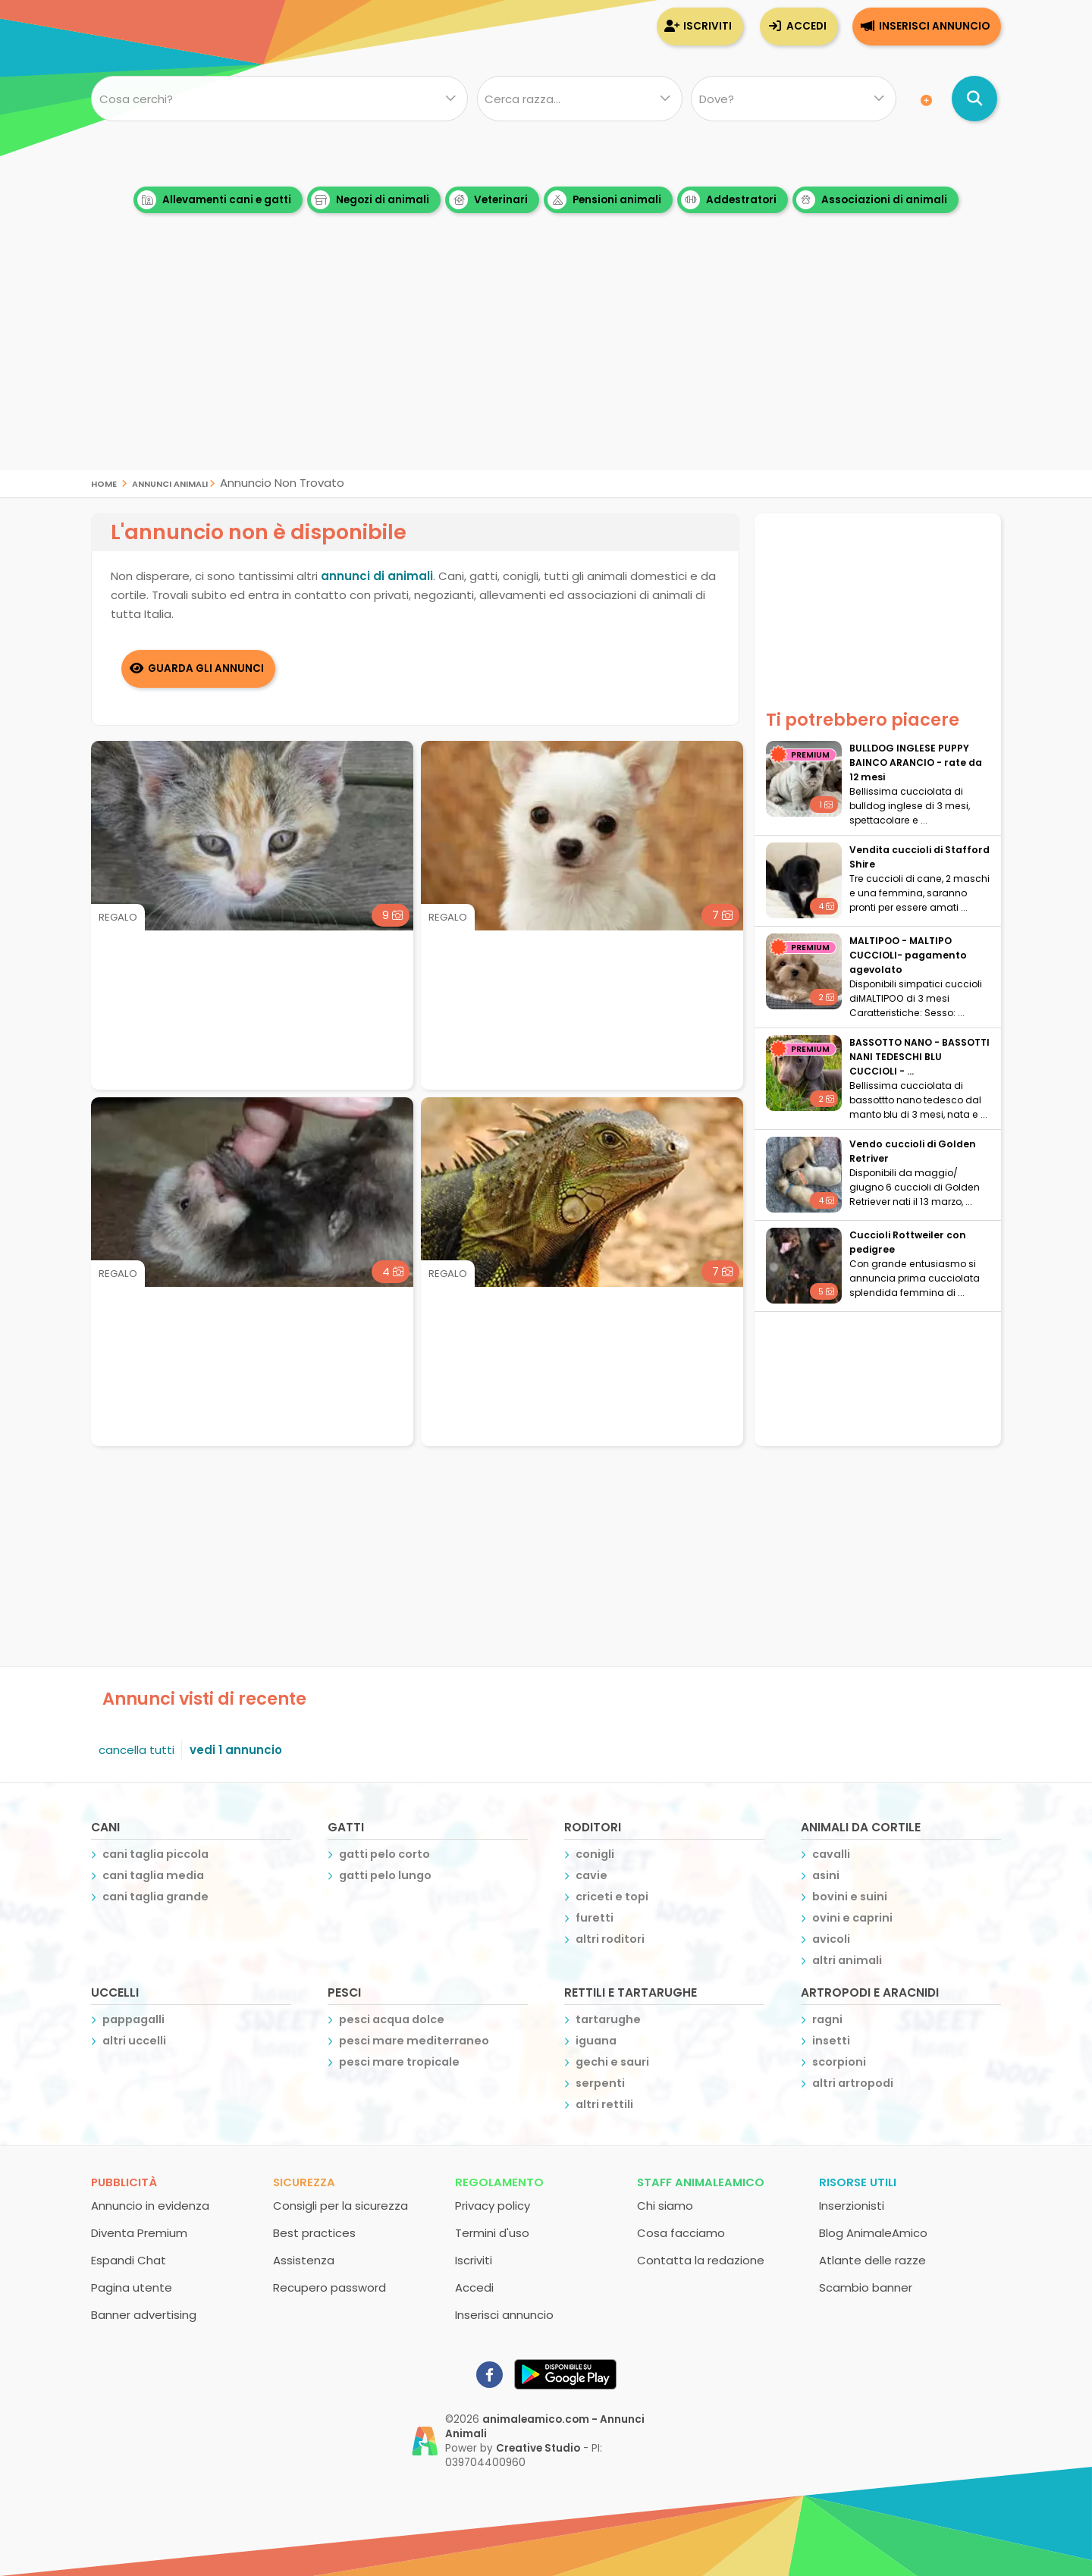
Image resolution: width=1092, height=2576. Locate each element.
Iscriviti (707, 26)
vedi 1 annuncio (236, 1750)
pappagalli (133, 2019)
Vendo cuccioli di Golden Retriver (912, 1151)
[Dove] (793, 98)
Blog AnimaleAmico (873, 2233)
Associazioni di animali (871, 199)
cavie (591, 1875)
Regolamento (499, 2182)
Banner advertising (143, 2315)
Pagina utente (131, 2287)
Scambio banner (865, 2287)
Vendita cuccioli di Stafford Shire (919, 857)
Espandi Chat (128, 2260)
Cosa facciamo (681, 2233)
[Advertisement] (546, 364)
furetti (594, 1917)
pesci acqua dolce (391, 2019)
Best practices (314, 2233)
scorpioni (839, 2061)
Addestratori (729, 199)
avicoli (831, 1939)
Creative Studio (538, 2448)
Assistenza (303, 2260)
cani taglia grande (155, 1896)
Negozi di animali (370, 199)
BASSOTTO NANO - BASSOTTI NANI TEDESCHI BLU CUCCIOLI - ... (919, 1057)
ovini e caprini (852, 1917)
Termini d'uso (492, 2233)
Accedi (806, 26)
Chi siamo (665, 2206)
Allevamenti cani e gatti (214, 199)
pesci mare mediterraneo (414, 2040)
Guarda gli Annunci (207, 668)
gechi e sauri (612, 2061)
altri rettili (604, 2104)
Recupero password (329, 2287)
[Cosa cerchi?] (279, 98)
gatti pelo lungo (385, 1875)
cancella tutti (136, 1750)
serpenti (600, 2083)
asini (825, 1875)
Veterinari (488, 199)
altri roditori (610, 1939)
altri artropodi (852, 2083)
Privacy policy (492, 2206)
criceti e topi (612, 1896)
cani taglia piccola (155, 1854)
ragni (827, 2019)
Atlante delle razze (872, 2260)
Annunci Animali (170, 483)
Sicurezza (304, 2182)
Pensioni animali (604, 199)
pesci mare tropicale (399, 2061)
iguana (596, 2040)
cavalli (831, 1854)
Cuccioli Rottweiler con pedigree (907, 1242)
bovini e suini (849, 1896)
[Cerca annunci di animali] (974, 98)
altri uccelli (134, 2040)
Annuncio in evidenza (150, 2206)
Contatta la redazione (700, 2260)
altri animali (847, 1960)
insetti (831, 2040)
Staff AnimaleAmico (700, 2182)
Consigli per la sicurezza (340, 2206)
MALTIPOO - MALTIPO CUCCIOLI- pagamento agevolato (908, 955)
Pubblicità (124, 2182)
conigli (595, 1854)
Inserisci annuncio (934, 26)
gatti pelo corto (384, 1854)
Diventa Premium (139, 2233)
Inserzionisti (851, 2206)
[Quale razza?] (579, 98)
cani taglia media (153, 1875)
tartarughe (608, 2019)
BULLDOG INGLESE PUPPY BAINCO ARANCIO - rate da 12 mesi (915, 762)
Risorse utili (857, 2182)
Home (104, 483)
